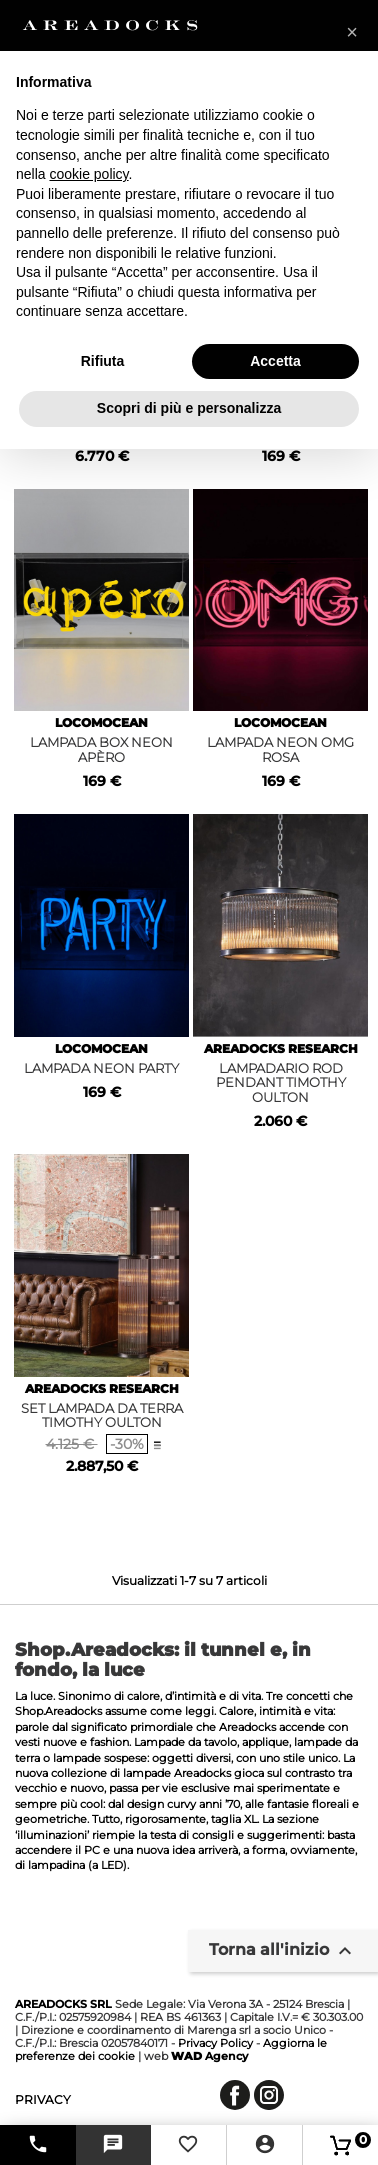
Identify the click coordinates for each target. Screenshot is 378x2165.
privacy (43, 2099)
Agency (209, 2056)
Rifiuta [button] (103, 361)
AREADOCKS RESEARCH (281, 1048)
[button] (352, 32)
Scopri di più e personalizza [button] (189, 408)
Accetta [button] (275, 361)
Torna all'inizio (283, 1951)
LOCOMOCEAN (101, 722)
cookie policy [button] (88, 174)
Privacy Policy (215, 2043)
